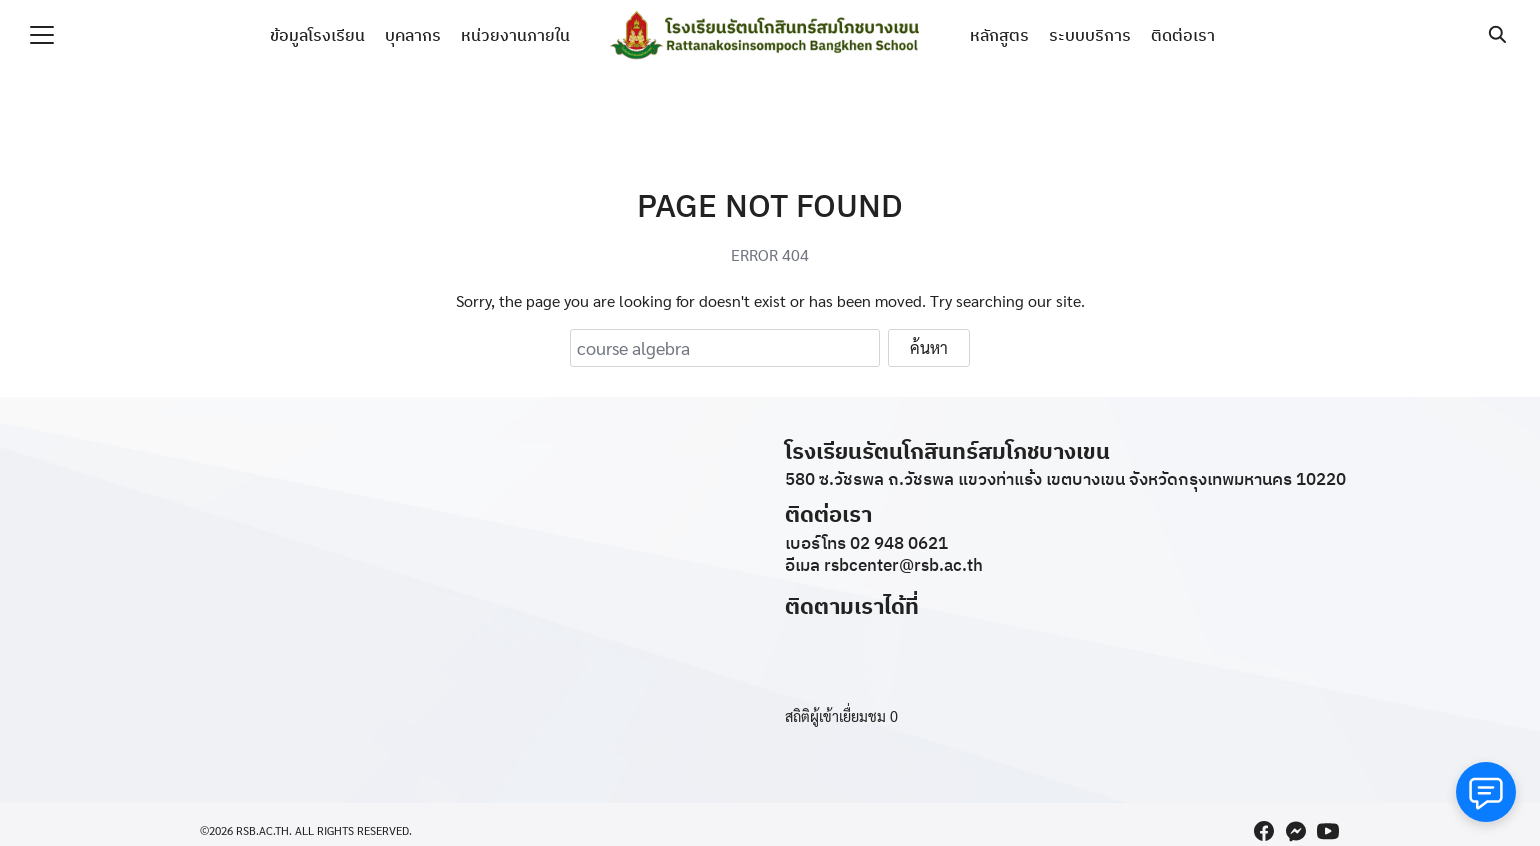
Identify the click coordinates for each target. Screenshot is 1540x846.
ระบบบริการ (1090, 35)
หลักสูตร (999, 35)
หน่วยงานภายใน (515, 35)
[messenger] (1296, 831)
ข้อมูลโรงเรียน (317, 35)
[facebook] (1264, 831)
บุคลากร (413, 35)
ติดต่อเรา (1183, 35)
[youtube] (1328, 831)
